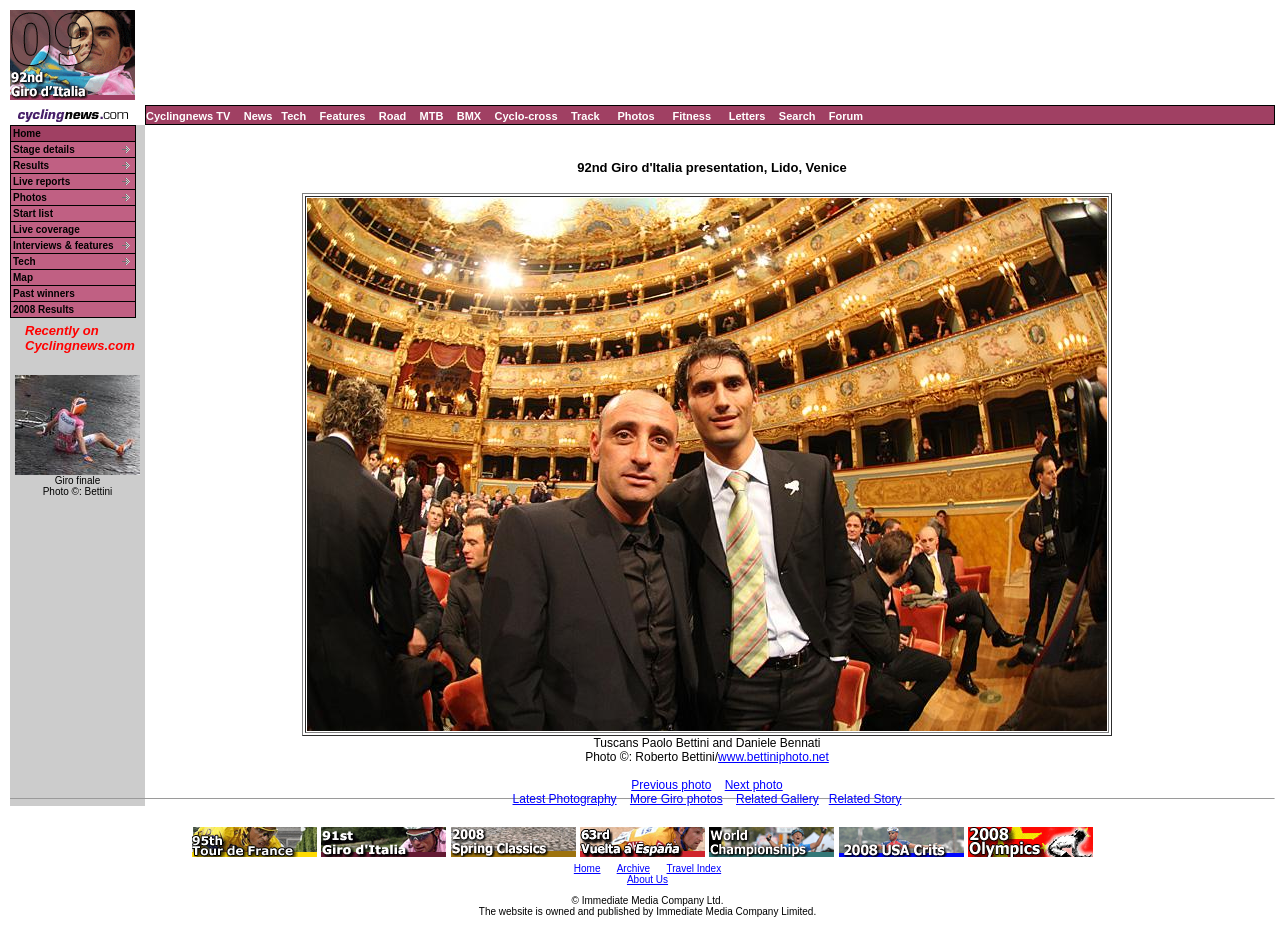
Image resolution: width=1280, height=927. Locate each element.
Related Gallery (777, 799)
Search (797, 116)
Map (23, 277)
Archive (633, 868)
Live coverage (46, 229)
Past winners (44, 293)
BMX (469, 116)
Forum (846, 116)
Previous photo (671, 785)
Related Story (865, 799)
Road (393, 116)
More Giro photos (676, 799)
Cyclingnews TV (188, 116)
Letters (747, 116)
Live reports (41, 181)
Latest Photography (565, 799)
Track (585, 116)
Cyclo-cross (526, 116)
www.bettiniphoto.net (773, 757)
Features (343, 116)
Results (31, 165)
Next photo (754, 785)
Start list (33, 213)
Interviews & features (63, 245)
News (258, 116)
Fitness (691, 116)
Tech (293, 116)
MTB (432, 116)
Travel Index (694, 868)
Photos (635, 116)
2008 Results (43, 309)
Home (27, 133)
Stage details (44, 149)
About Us (647, 879)
